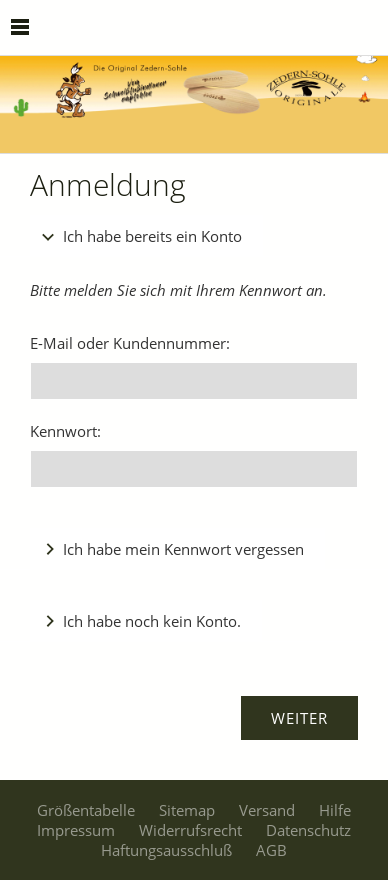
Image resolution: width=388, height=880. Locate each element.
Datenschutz (308, 830)
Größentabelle (86, 810)
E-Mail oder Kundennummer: (130, 343)
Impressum (76, 830)
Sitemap (187, 810)
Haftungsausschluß (166, 850)
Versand (267, 810)
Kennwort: (65, 431)
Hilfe (335, 810)
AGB (271, 850)
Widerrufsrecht (190, 830)
